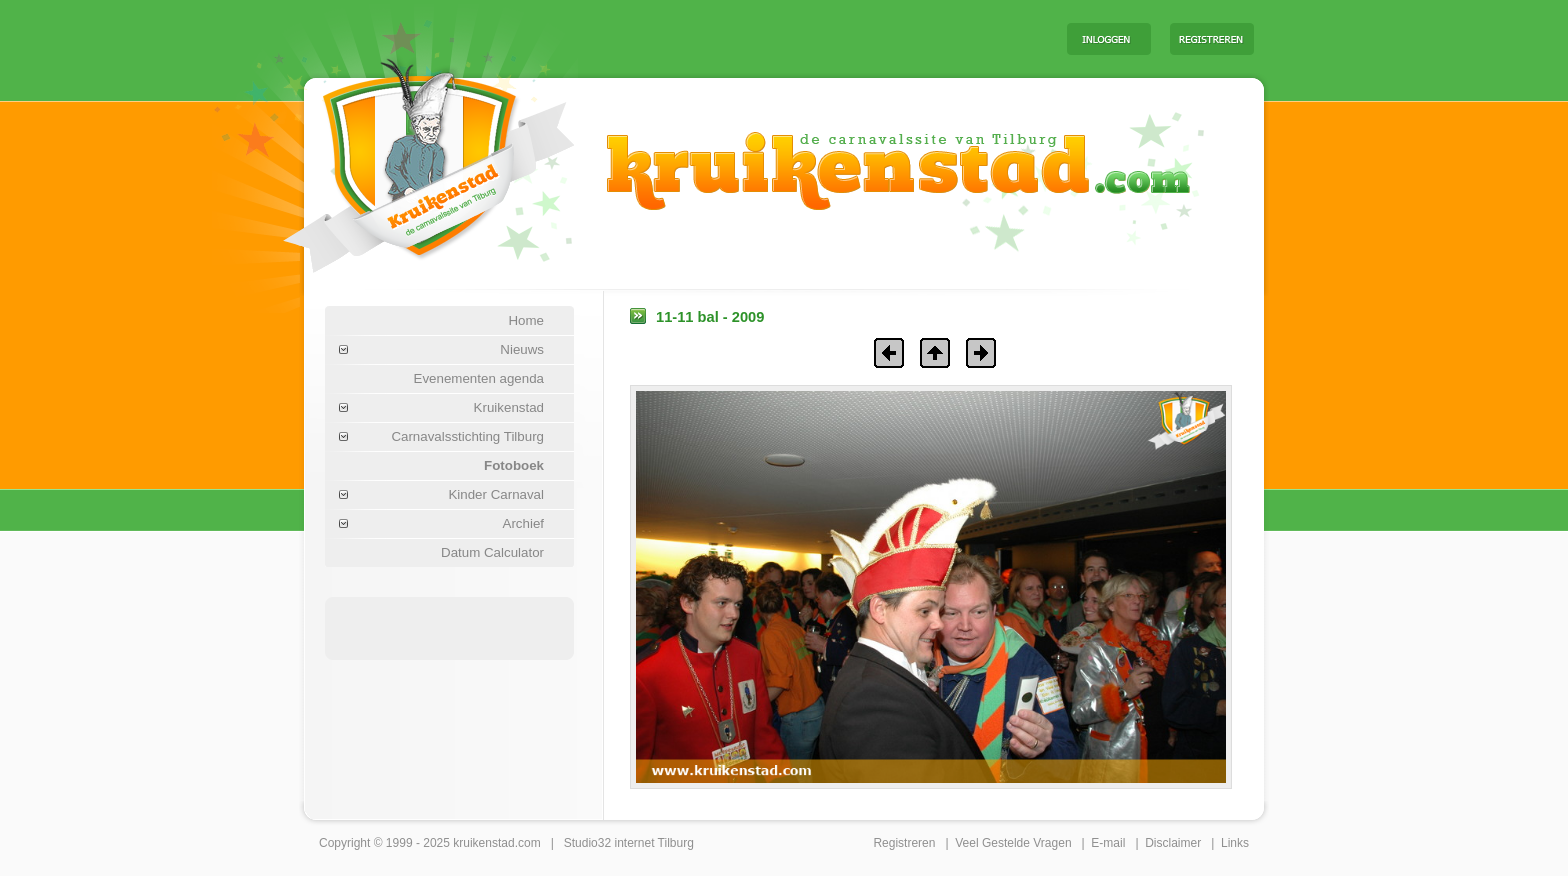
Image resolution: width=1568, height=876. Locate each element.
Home (526, 320)
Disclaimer (1173, 843)
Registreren (904, 843)
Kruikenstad (509, 407)
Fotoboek (514, 465)
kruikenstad (483, 843)
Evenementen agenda (479, 378)
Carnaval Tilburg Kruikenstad (395, 158)
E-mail (1108, 843)
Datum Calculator (492, 552)
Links (1235, 843)
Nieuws (522, 349)
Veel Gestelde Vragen (1013, 843)
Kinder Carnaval (496, 494)
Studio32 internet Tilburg (629, 843)
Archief (523, 523)
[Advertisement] (803, 38)
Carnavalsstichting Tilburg (467, 436)
